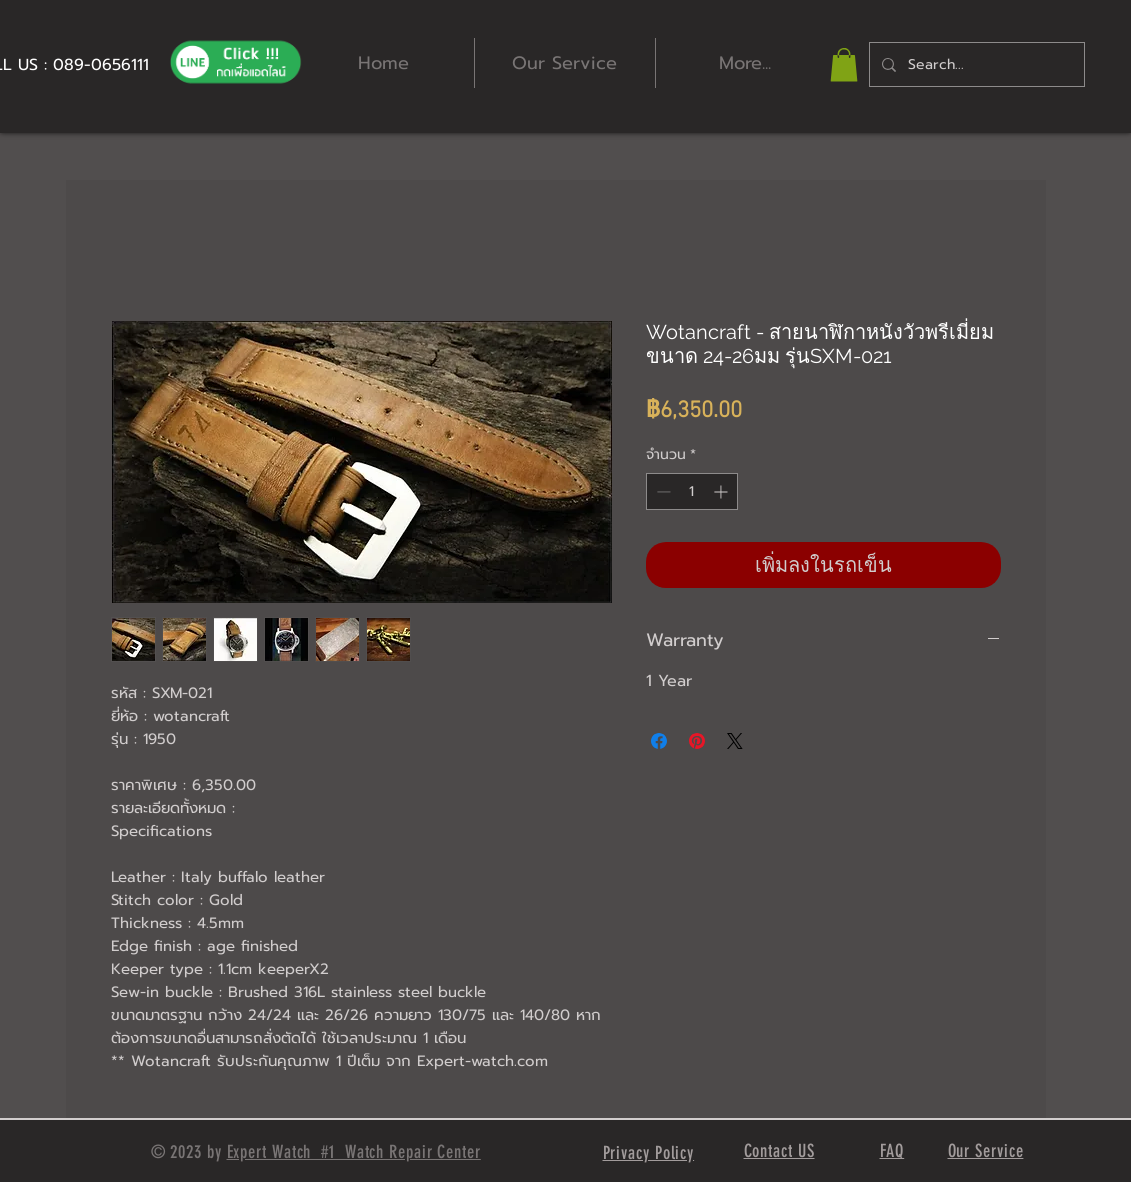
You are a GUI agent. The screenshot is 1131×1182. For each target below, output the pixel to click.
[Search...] (975, 64)
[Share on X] (735, 741)
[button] (844, 64)
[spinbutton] (692, 491)
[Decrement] (661, 491)
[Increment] (722, 491)
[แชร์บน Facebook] (659, 741)
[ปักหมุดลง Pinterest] (697, 741)
